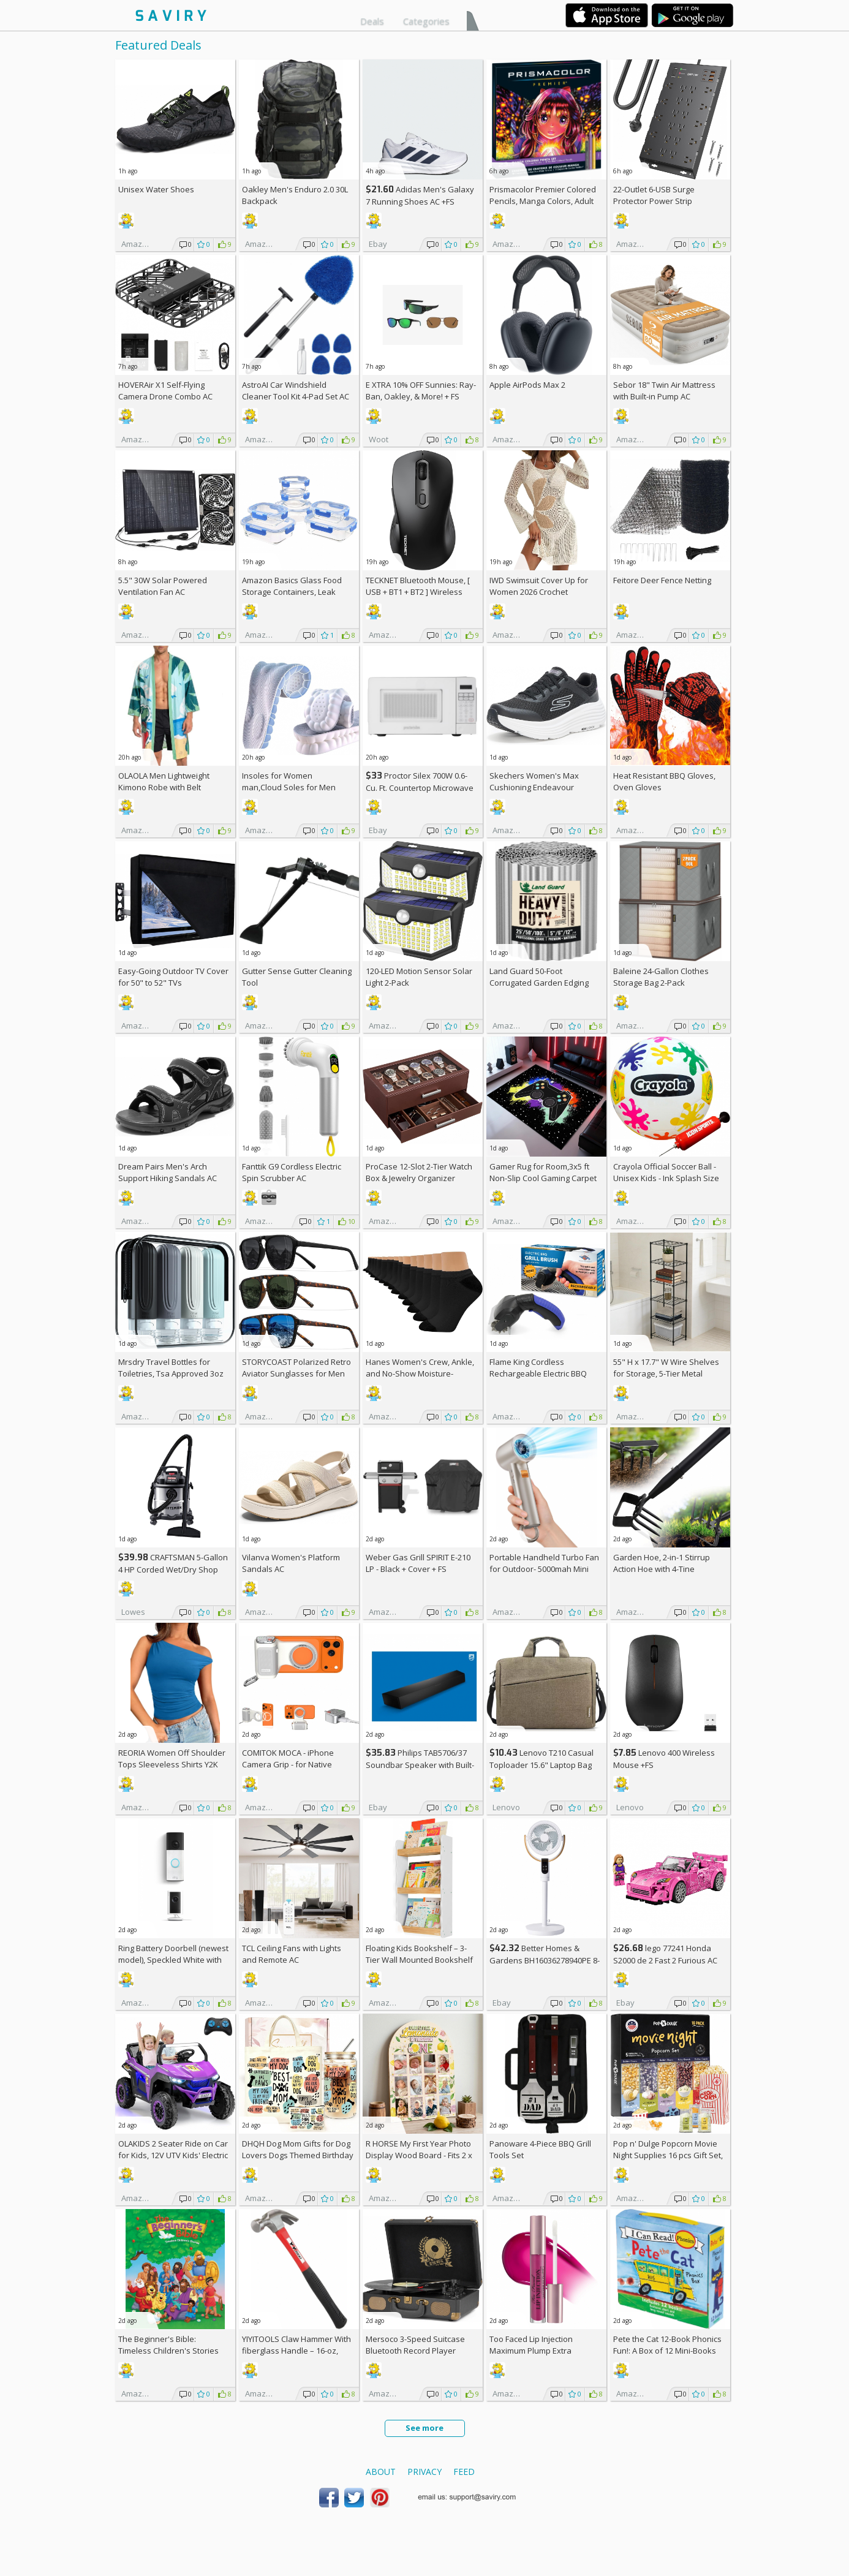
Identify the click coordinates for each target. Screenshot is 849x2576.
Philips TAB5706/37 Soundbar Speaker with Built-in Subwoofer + (420, 1764)
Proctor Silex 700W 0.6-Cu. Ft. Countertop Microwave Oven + (420, 787)
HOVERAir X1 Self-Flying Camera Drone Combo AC (165, 390)
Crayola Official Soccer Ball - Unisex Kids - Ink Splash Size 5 (666, 1178)
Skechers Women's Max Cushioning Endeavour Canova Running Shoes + (541, 787)
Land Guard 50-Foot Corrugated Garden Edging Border (539, 982)
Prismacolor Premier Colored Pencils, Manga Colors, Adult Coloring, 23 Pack (542, 201)
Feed (464, 2471)
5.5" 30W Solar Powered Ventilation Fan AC (162, 586)
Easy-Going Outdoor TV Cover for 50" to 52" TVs (173, 976)
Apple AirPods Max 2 (527, 384)
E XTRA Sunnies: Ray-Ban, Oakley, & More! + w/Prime (421, 396)
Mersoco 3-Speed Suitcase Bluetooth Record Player (415, 2344)
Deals (372, 21)
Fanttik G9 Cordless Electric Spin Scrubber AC (291, 1172)
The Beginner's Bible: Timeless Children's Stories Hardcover (168, 2350)
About (381, 2471)
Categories (426, 21)
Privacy (424, 2471)
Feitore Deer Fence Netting (662, 580)
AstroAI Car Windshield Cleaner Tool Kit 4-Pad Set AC (295, 390)
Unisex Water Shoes (156, 189)
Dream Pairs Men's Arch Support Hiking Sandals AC (167, 1172)
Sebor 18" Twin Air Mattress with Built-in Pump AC (664, 390)
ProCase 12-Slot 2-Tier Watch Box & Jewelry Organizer (419, 1172)
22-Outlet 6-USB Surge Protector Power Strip (654, 195)
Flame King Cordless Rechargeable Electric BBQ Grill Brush (538, 1373)
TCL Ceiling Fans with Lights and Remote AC (291, 1954)
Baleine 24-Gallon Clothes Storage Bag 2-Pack (661, 976)
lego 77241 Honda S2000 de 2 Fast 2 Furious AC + (665, 1960)
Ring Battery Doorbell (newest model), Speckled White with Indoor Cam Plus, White (173, 1960)
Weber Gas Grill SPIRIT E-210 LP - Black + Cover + (418, 1563)
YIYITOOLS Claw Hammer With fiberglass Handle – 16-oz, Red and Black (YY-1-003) (296, 2350)
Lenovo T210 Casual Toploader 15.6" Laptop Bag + (541, 1764)
